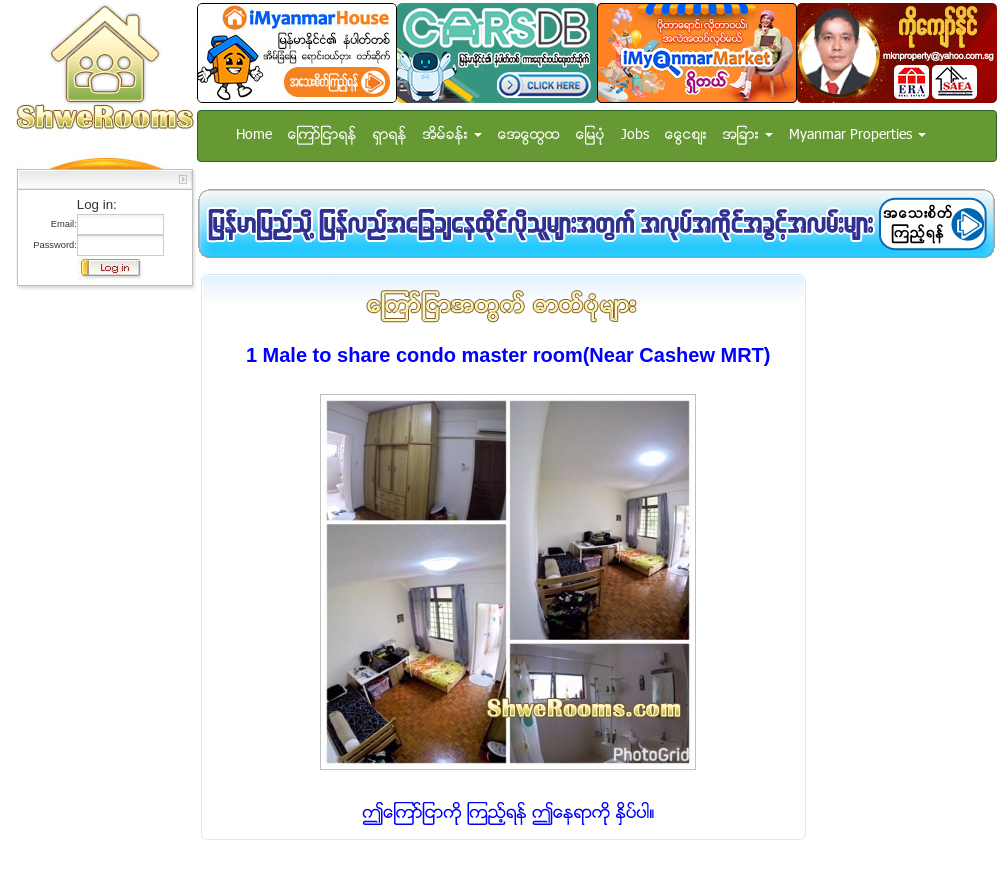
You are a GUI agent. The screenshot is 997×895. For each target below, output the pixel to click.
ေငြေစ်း (686, 135)
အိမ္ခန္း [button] (452, 135)
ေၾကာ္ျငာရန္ (322, 135)
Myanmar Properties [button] (857, 135)
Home (254, 135)
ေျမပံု (590, 135)
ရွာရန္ (390, 135)
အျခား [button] (748, 135)
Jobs (635, 135)
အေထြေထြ (529, 135)
